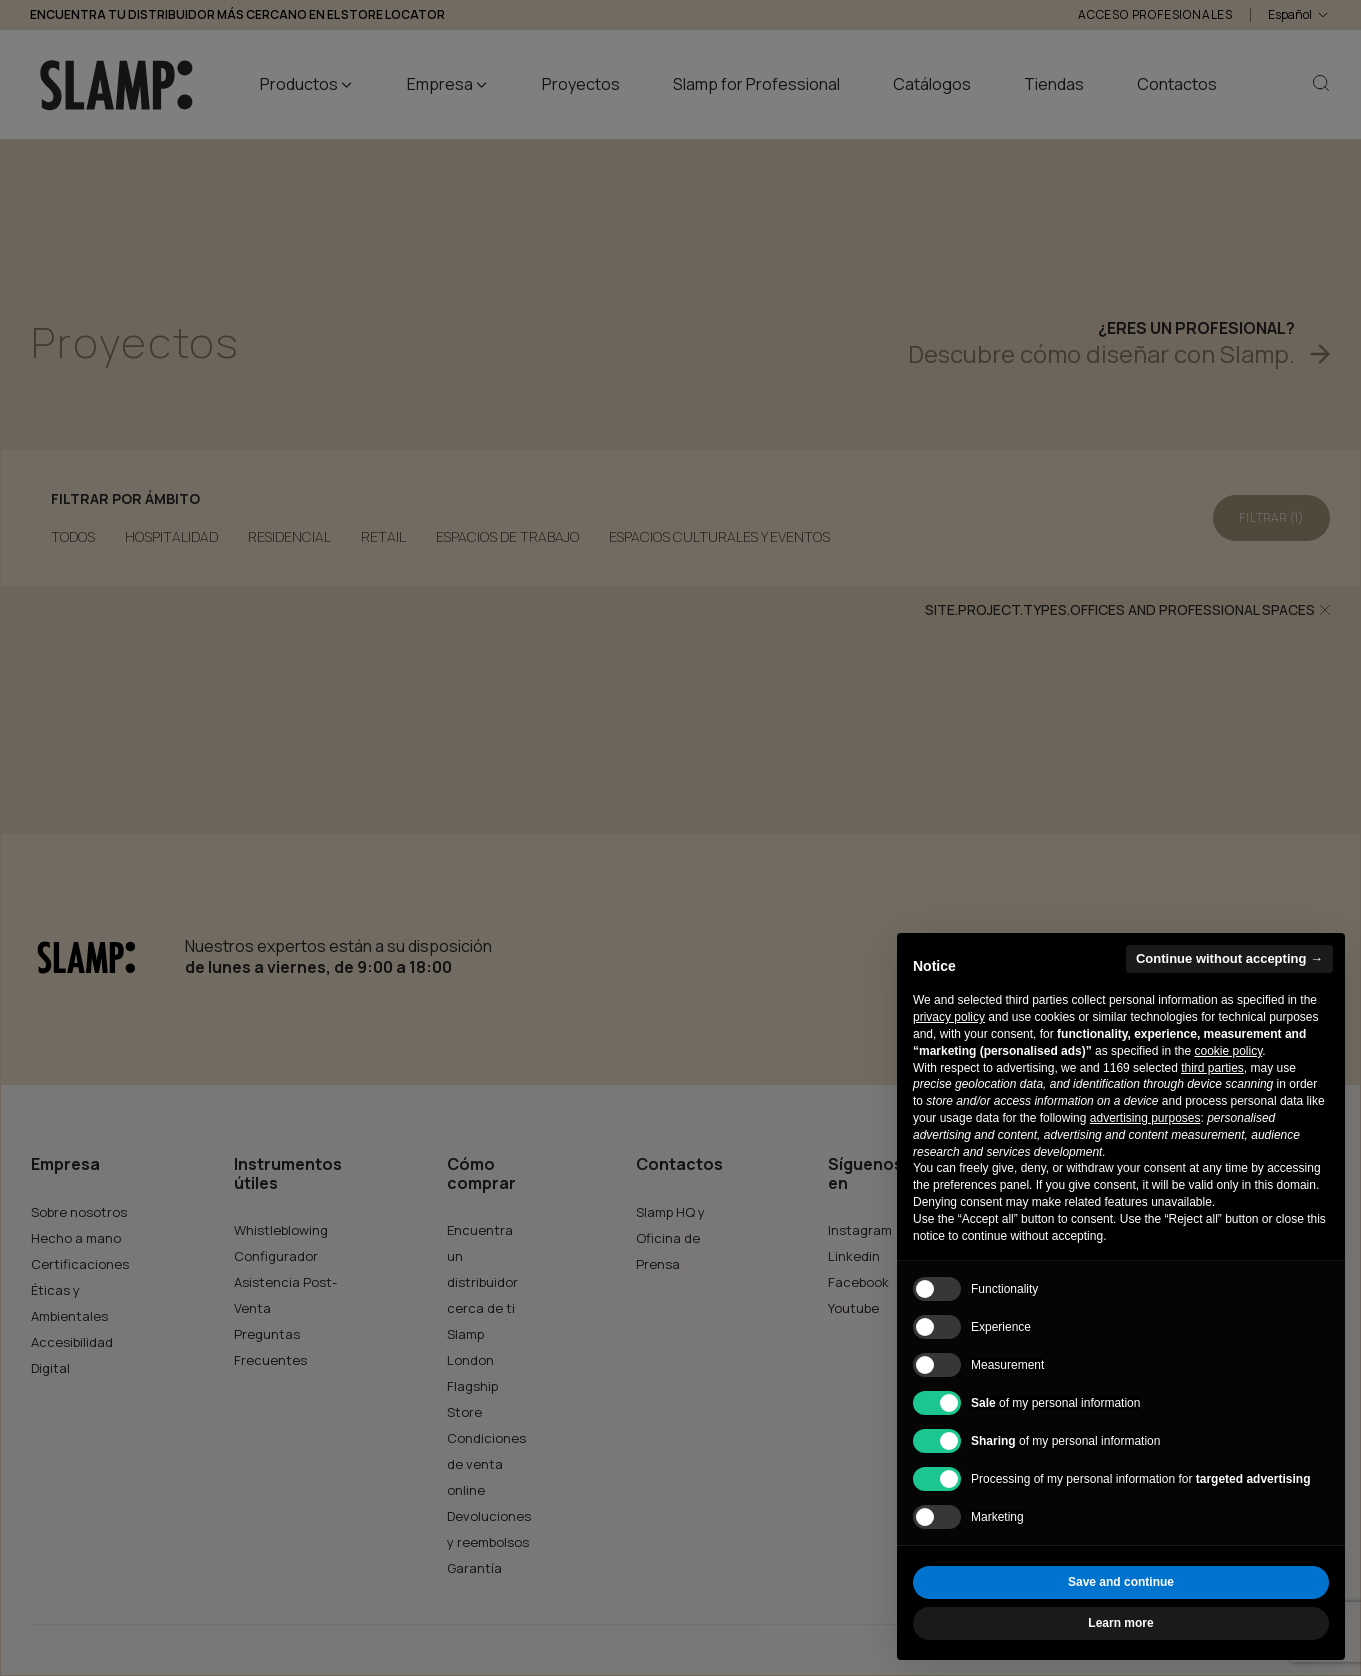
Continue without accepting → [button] (1229, 958)
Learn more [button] (1120, 1623)
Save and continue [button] (1121, 1582)
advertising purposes (1145, 1118)
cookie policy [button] (1228, 1051)
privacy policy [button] (949, 1017)
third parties (1212, 1068)
